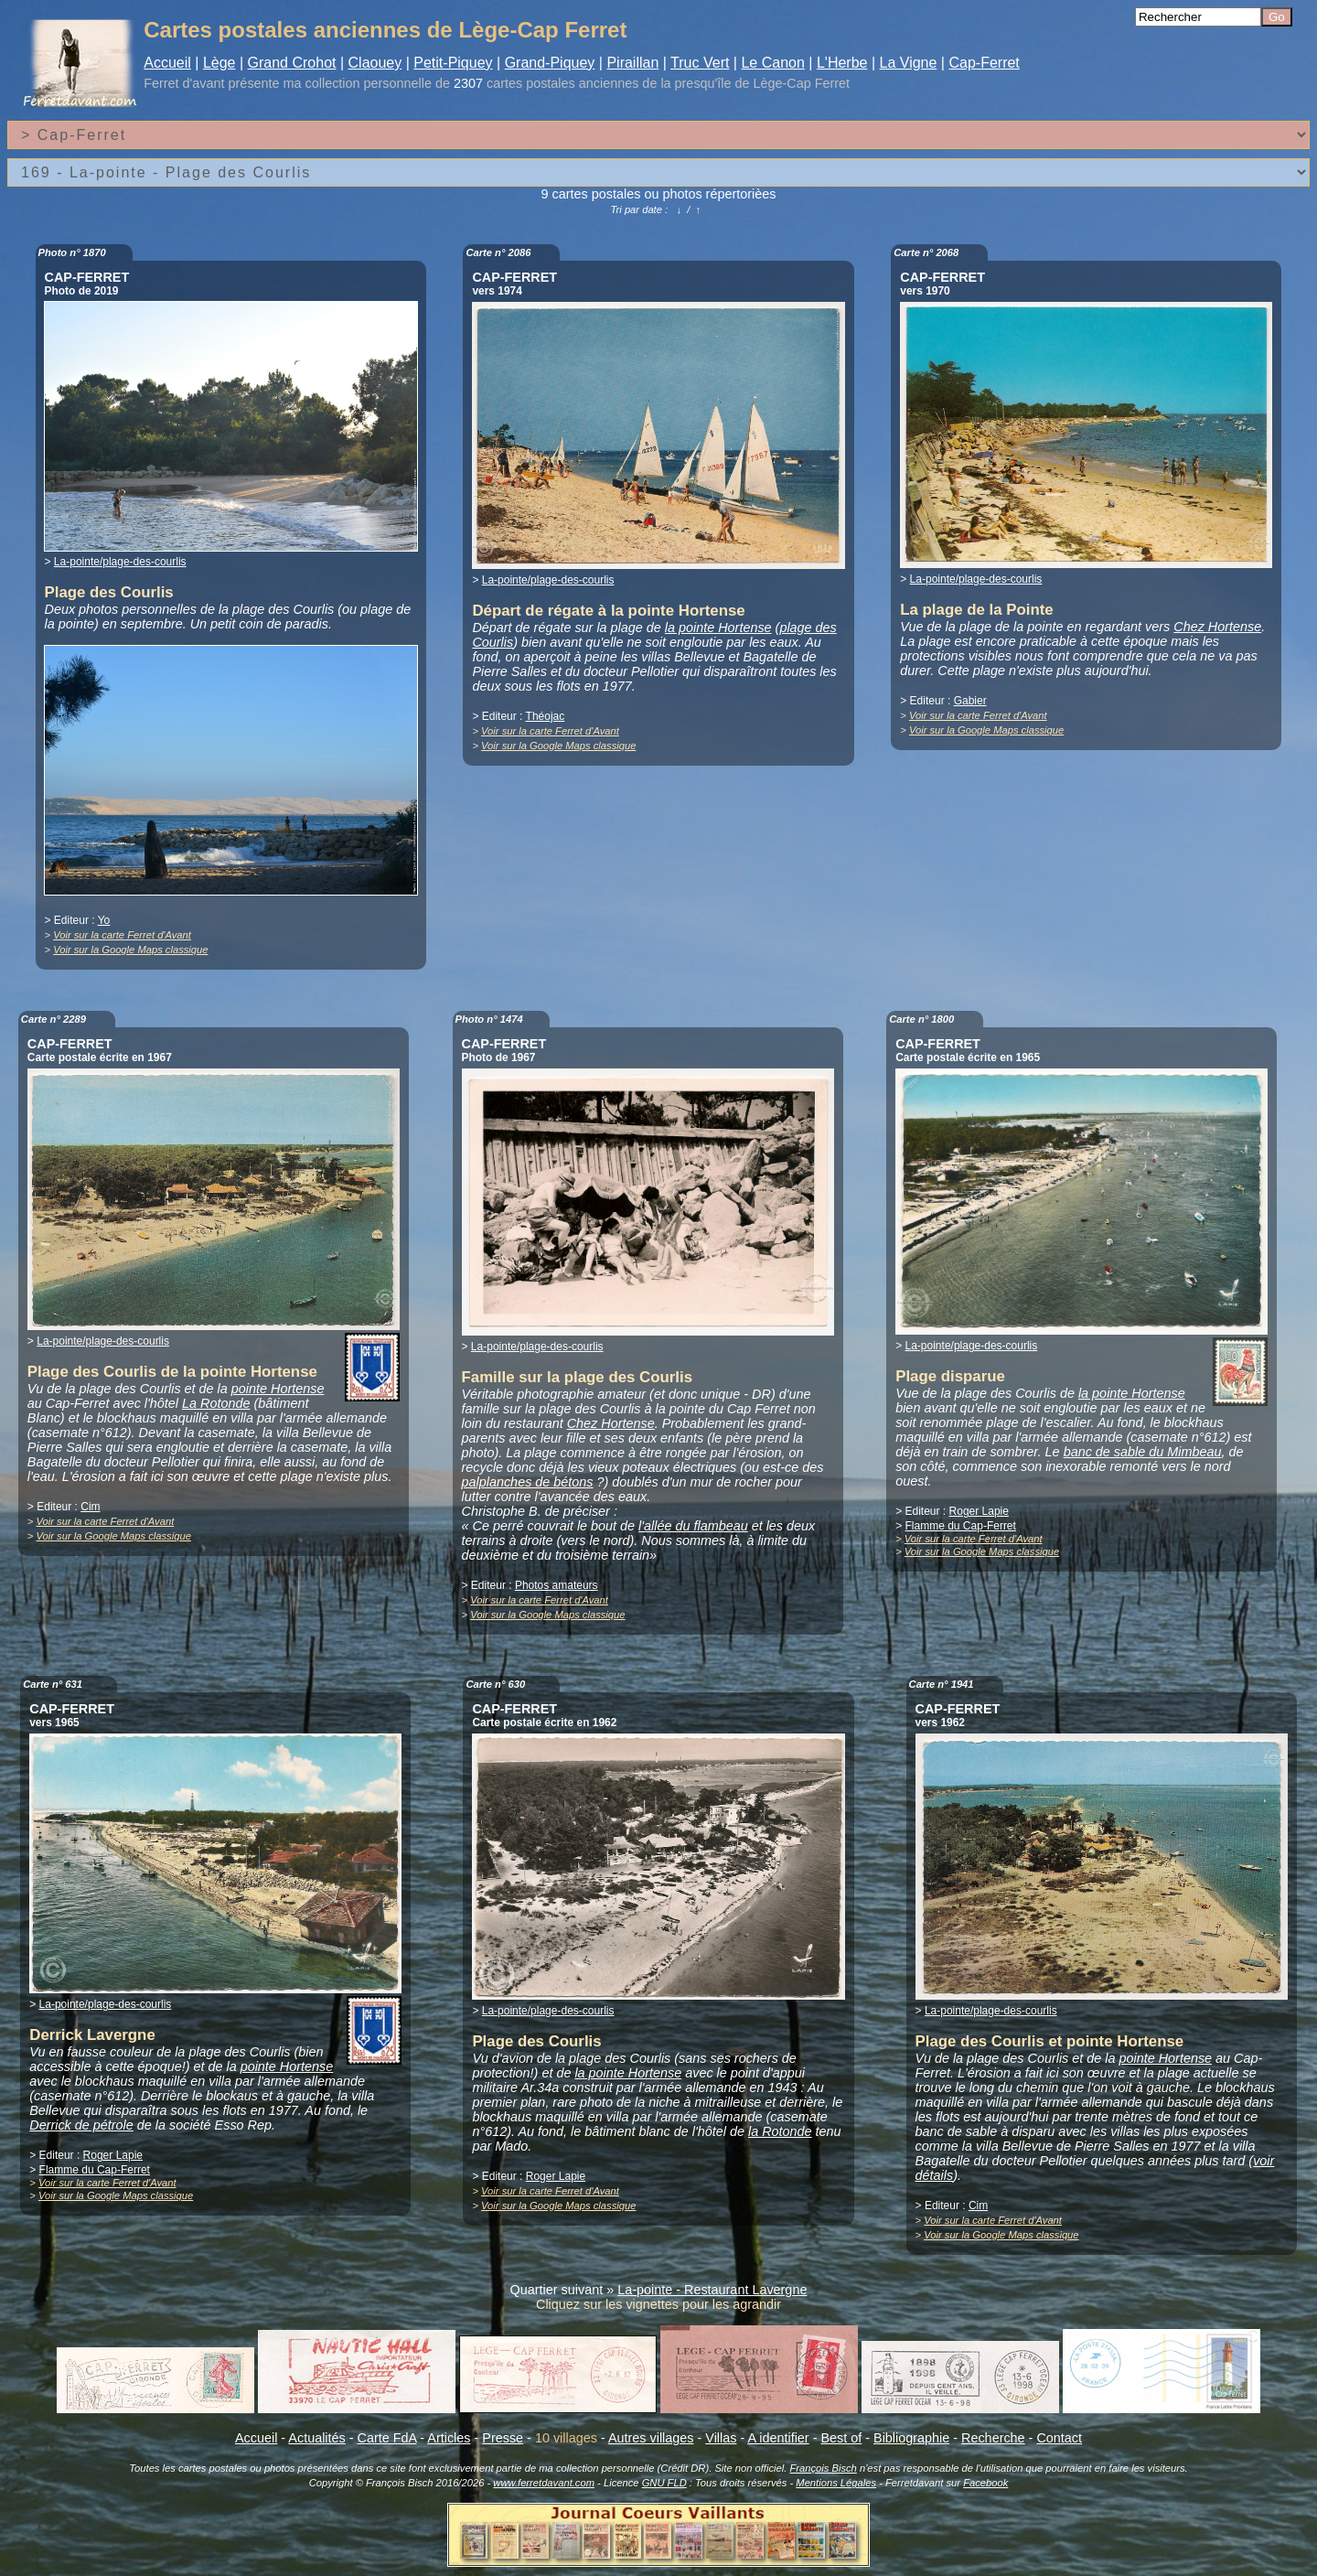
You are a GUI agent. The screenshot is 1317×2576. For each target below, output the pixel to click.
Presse (502, 2438)
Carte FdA (387, 2438)
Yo (104, 920)
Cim (90, 1506)
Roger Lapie (979, 1511)
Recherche (993, 2438)
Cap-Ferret (983, 62)
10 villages (566, 2438)
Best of (841, 2438)
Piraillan (632, 62)
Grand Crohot (292, 62)
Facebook (985, 2482)
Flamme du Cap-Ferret (960, 1525)
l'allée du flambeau (693, 1526)
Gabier (970, 700)
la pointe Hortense (718, 627)
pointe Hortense (278, 1388)
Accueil (167, 62)
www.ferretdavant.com (543, 2482)
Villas (720, 2438)
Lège (219, 62)
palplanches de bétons (528, 1482)
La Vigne (908, 62)
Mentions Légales (836, 2482)
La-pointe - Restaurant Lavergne (712, 2289)
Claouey (375, 62)
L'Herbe (842, 62)
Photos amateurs (556, 1585)
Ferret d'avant (184, 83)
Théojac (545, 716)
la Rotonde (780, 2131)
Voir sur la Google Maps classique (130, 949)
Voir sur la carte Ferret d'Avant (122, 934)
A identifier (777, 2438)
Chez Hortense (1217, 626)
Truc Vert (699, 62)
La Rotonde (216, 1403)
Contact (1059, 2438)
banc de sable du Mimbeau (1143, 1451)
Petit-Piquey (452, 62)
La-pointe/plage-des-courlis (120, 561)
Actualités (316, 2438)
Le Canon (772, 62)
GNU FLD (664, 2482)
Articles (448, 2438)
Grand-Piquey (550, 62)
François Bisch (822, 2468)
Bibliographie (911, 2438)
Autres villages (651, 2438)
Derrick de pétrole (81, 2125)
